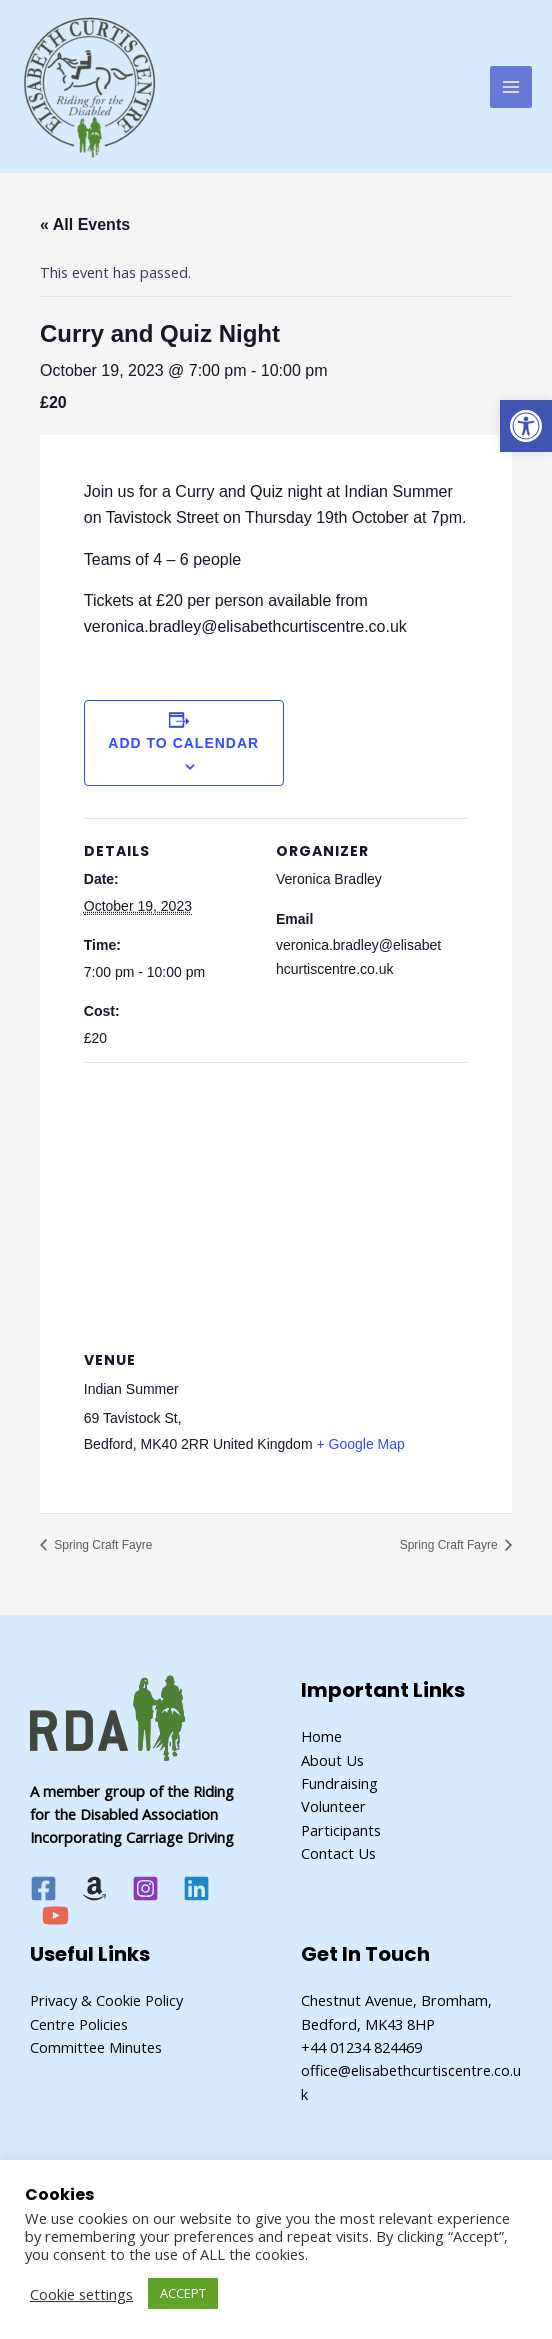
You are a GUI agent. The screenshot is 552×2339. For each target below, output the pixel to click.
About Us (332, 1760)
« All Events (85, 224)
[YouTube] (55, 1915)
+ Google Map (360, 1444)
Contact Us (338, 1853)
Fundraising (339, 1783)
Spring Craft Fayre (101, 1545)
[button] (526, 426)
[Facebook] (43, 1888)
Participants (341, 1830)
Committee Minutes (96, 2047)
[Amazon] (94, 1888)
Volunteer (333, 1806)
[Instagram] (145, 1888)
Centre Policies (79, 2024)
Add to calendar (183, 743)
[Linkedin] (196, 1888)
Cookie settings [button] (81, 2294)
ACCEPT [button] (183, 2293)
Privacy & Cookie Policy (106, 2000)
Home (321, 1736)
